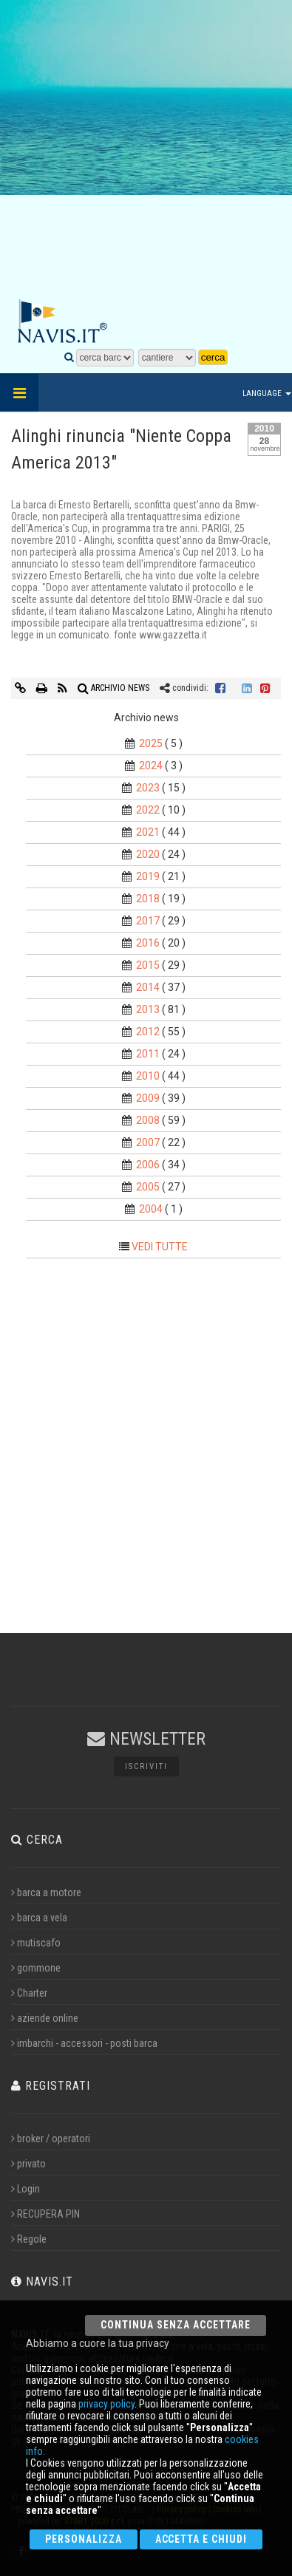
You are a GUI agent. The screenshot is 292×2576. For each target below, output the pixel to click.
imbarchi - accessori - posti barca (84, 2043)
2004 (151, 1209)
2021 (148, 832)
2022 (148, 810)
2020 (148, 854)
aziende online (44, 2018)
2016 (148, 943)
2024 (151, 765)
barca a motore (46, 1892)
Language (266, 393)
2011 (148, 1054)
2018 (148, 898)
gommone (36, 1968)
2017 (148, 921)
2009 (148, 1098)
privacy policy (106, 2404)
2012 (148, 1031)
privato (28, 2164)
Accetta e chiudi (201, 2539)
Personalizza (83, 2539)
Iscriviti (146, 1766)
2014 (148, 987)
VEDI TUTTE (160, 1247)
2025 (151, 743)
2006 (148, 1165)
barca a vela (39, 1918)
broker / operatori (50, 2138)
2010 (148, 1076)
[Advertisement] (146, 150)
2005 (148, 1187)
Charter (29, 1993)
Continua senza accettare (176, 2325)
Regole (29, 2239)
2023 (148, 788)
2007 (148, 1142)
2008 (148, 1120)
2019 (148, 876)
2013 (148, 1009)
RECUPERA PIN (45, 2214)
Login (25, 2189)
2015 (148, 965)
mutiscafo (36, 1943)
